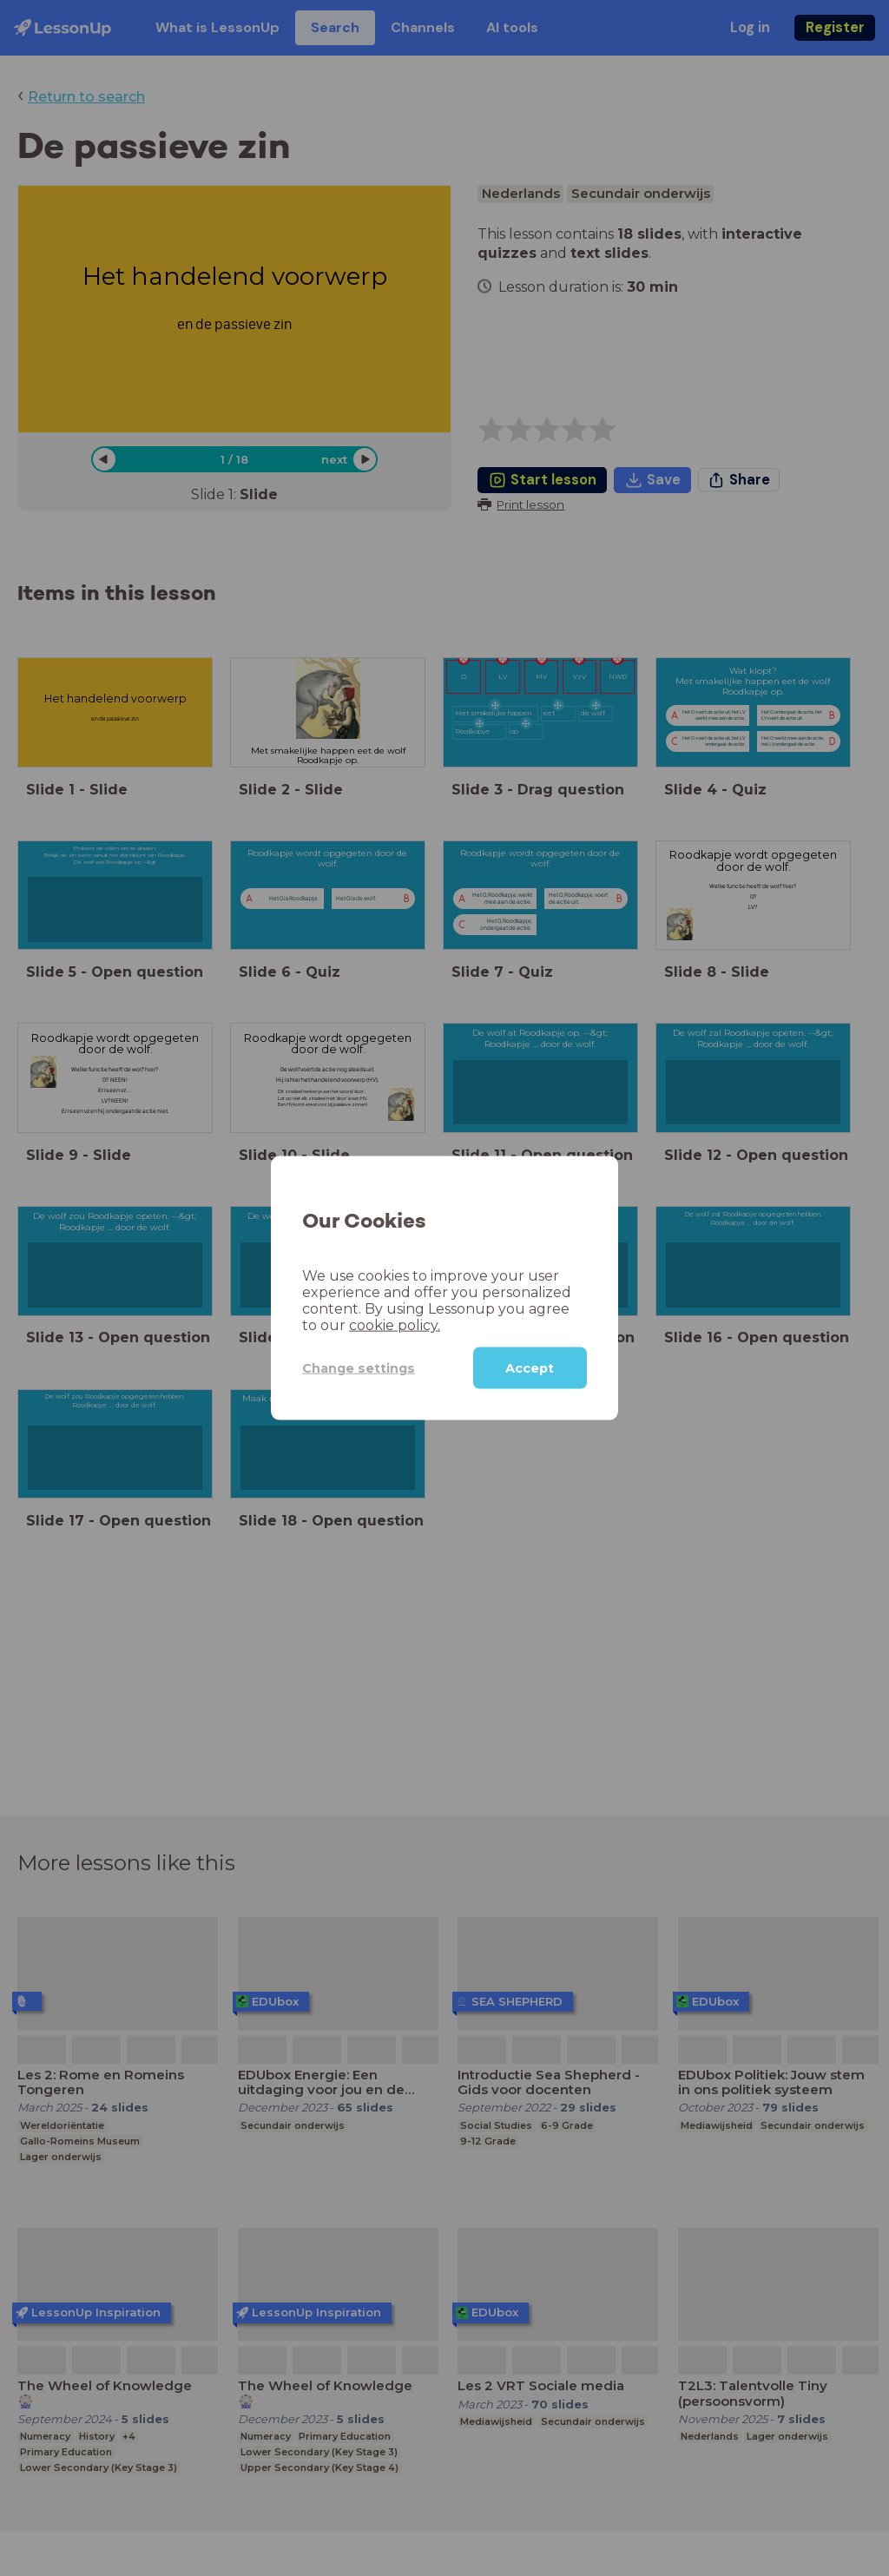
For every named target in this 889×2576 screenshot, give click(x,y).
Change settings (358, 1367)
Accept (529, 1368)
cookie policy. (394, 1325)
